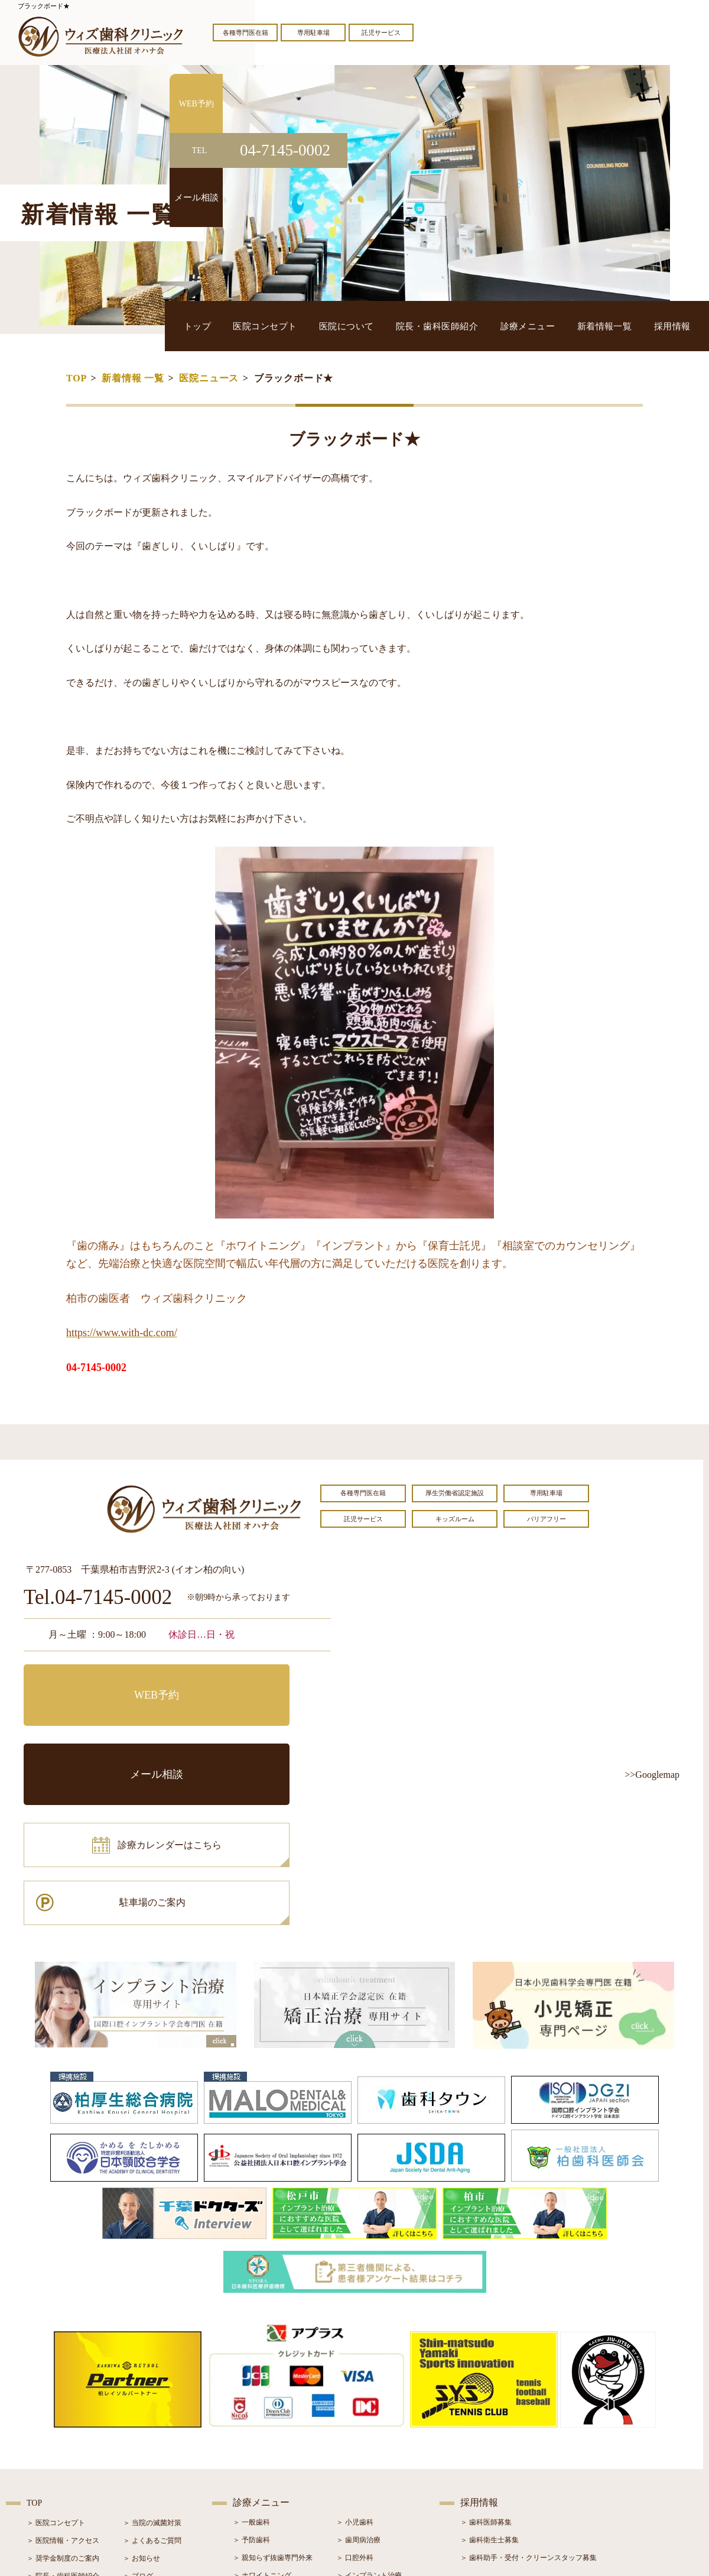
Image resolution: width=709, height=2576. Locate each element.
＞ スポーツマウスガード (273, 2474)
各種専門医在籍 (245, 32)
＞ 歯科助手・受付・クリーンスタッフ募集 (528, 2403)
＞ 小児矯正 (354, 2456)
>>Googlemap (652, 1775)
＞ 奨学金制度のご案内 (63, 2404)
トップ (278, 325)
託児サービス (381, 32)
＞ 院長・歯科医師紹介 (63, 2422)
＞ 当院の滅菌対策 (152, 2368)
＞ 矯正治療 (354, 2439)
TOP (76, 378)
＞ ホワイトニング (262, 2421)
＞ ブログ (138, 2422)
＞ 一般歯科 (251, 2368)
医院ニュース (209, 378)
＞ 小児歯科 (354, 2368)
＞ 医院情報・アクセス (63, 2386)
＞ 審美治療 (251, 2439)
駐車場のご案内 (257, 1734)
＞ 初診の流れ (49, 2457)
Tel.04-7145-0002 (98, 1597)
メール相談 (257, 1681)
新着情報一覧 (622, 325)
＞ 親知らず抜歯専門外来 (273, 2403)
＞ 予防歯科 (251, 2385)
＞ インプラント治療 (369, 2421)
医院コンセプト (334, 325)
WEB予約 (97, 1681)
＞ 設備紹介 (45, 2439)
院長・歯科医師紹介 (480, 325)
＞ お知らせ (141, 2404)
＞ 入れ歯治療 (255, 2456)
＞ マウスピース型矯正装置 (379, 2474)
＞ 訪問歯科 (354, 2492)
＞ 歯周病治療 (358, 2385)
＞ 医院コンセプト (56, 2368)
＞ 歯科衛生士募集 (489, 2385)
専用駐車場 (313, 32)
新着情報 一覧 (133, 378)
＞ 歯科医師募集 (486, 2368)
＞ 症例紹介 (141, 2439)
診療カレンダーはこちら (110, 1734)
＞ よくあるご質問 (152, 2386)
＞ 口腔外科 (354, 2403)
